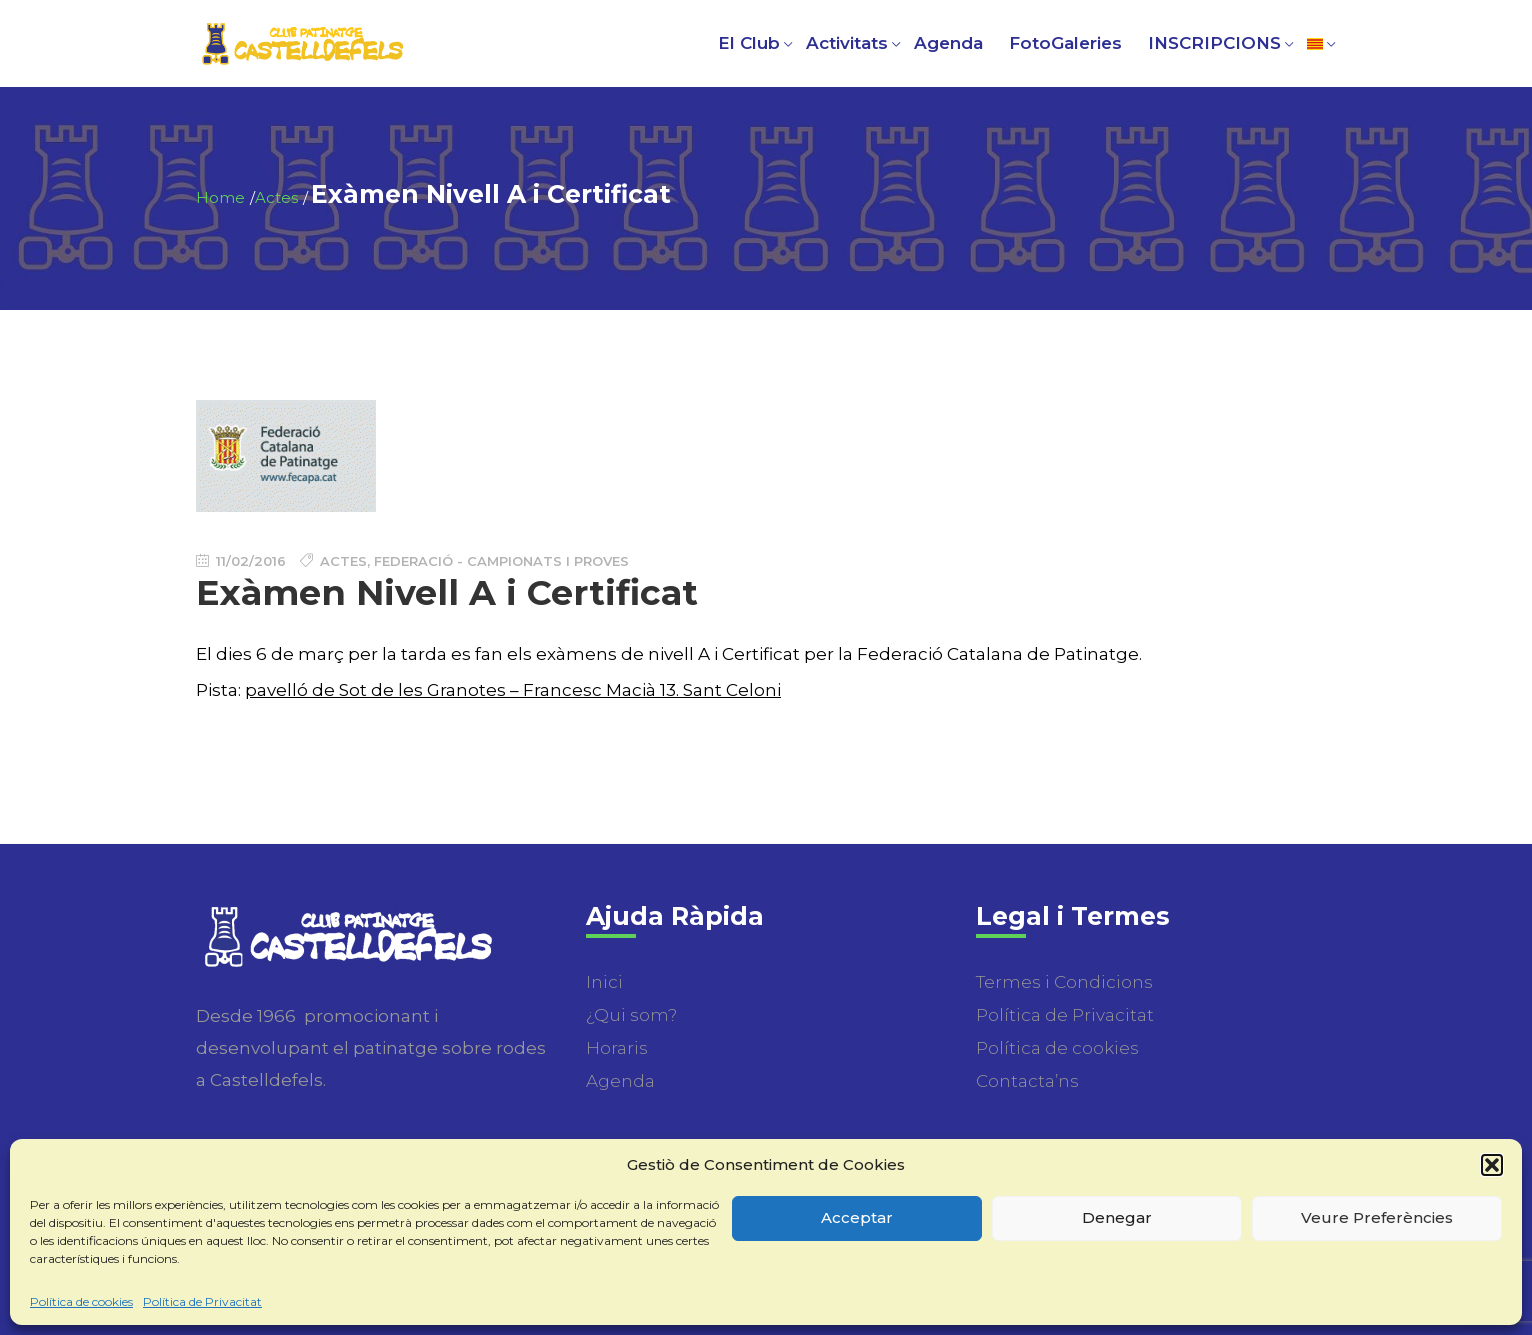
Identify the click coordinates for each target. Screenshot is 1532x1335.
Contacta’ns (1027, 1081)
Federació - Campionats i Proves (501, 561)
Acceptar (857, 1217)
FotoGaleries (1065, 43)
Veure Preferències (1377, 1217)
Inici (604, 982)
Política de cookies (81, 1301)
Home (220, 197)
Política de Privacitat (202, 1301)
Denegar (1117, 1217)
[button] (1492, 1165)
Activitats (847, 43)
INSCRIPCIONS (1214, 43)
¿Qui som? (631, 1015)
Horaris (617, 1048)
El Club (749, 43)
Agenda (948, 43)
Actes (276, 197)
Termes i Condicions (1064, 982)
